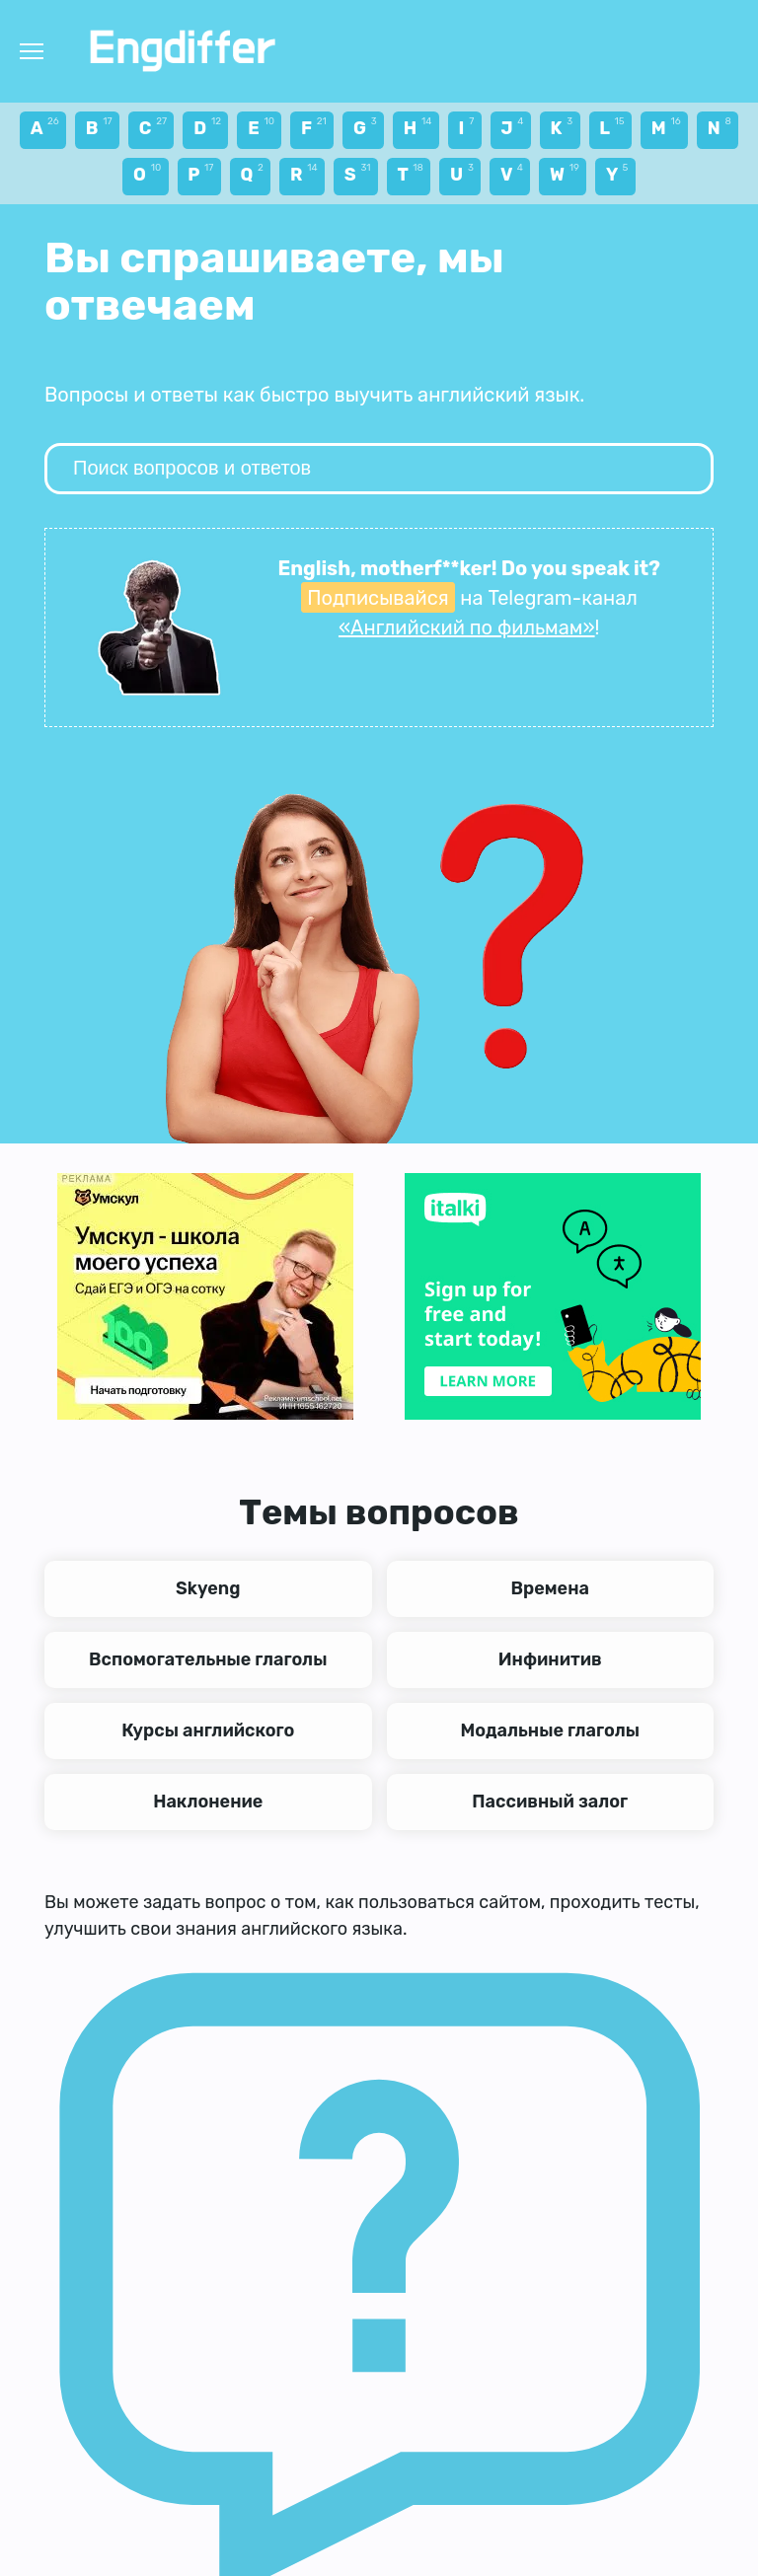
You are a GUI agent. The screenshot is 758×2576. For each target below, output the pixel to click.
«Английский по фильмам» (467, 627)
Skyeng (208, 1588)
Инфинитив (550, 1659)
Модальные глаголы (550, 1730)
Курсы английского (207, 1730)
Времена (550, 1588)
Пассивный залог (550, 1801)
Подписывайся (377, 598)
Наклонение (208, 1801)
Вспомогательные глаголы (208, 1659)
